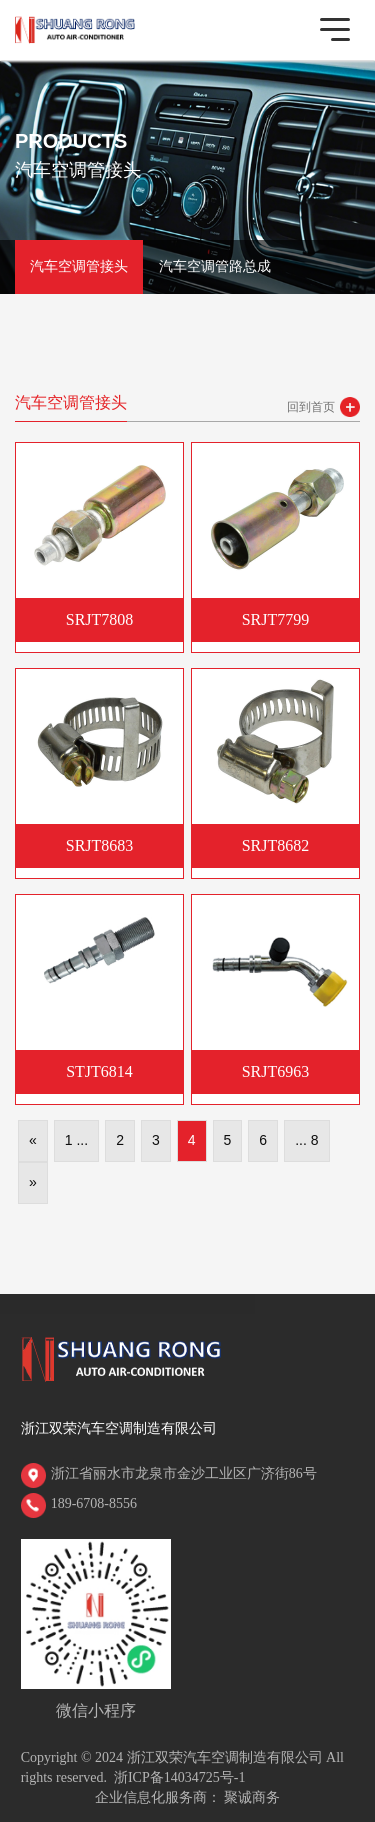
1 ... (76, 1140)
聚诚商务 (252, 1797)
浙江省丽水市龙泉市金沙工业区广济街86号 (184, 1473)
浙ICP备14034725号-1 (179, 1777)
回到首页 (311, 407)
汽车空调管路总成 (215, 266)
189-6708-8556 (94, 1503)
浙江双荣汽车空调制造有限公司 (119, 1428)
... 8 (306, 1140)
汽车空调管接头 (79, 266)
